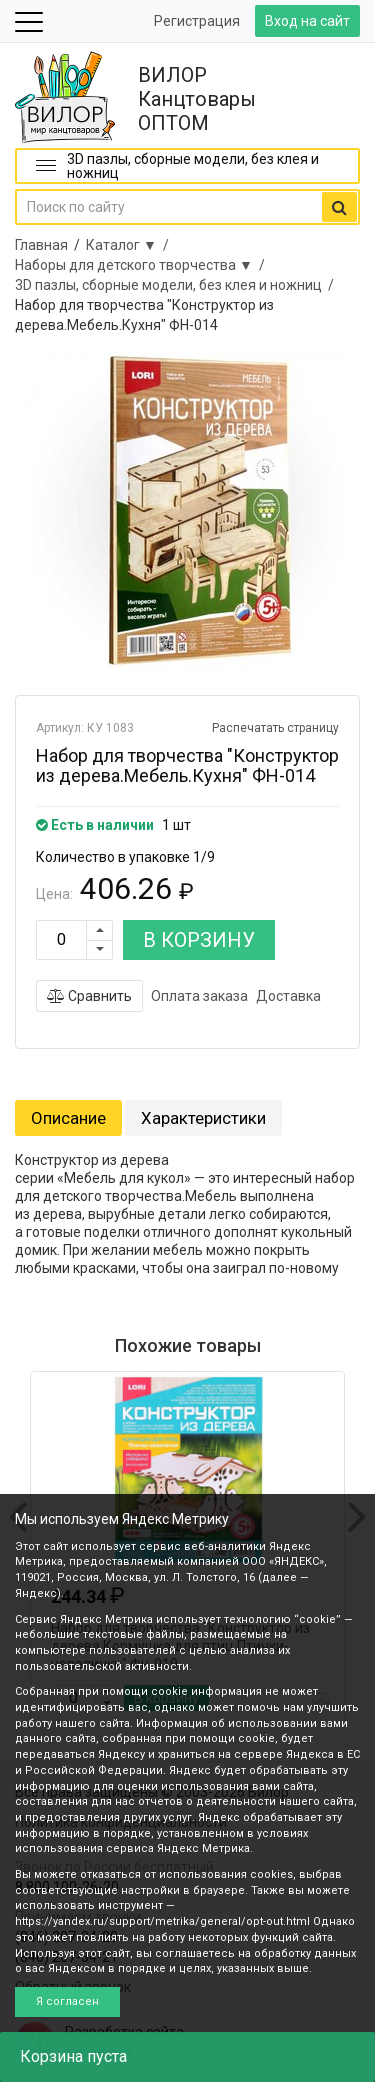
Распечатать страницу (275, 728)
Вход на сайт (307, 21)
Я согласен (67, 2001)
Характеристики (203, 1118)
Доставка (288, 996)
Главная (41, 245)
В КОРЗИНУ (199, 940)
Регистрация (197, 21)
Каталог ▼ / (130, 245)
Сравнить (89, 996)
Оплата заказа (199, 996)
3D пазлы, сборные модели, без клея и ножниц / (177, 285)
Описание (68, 1118)
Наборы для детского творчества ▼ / (143, 265)
